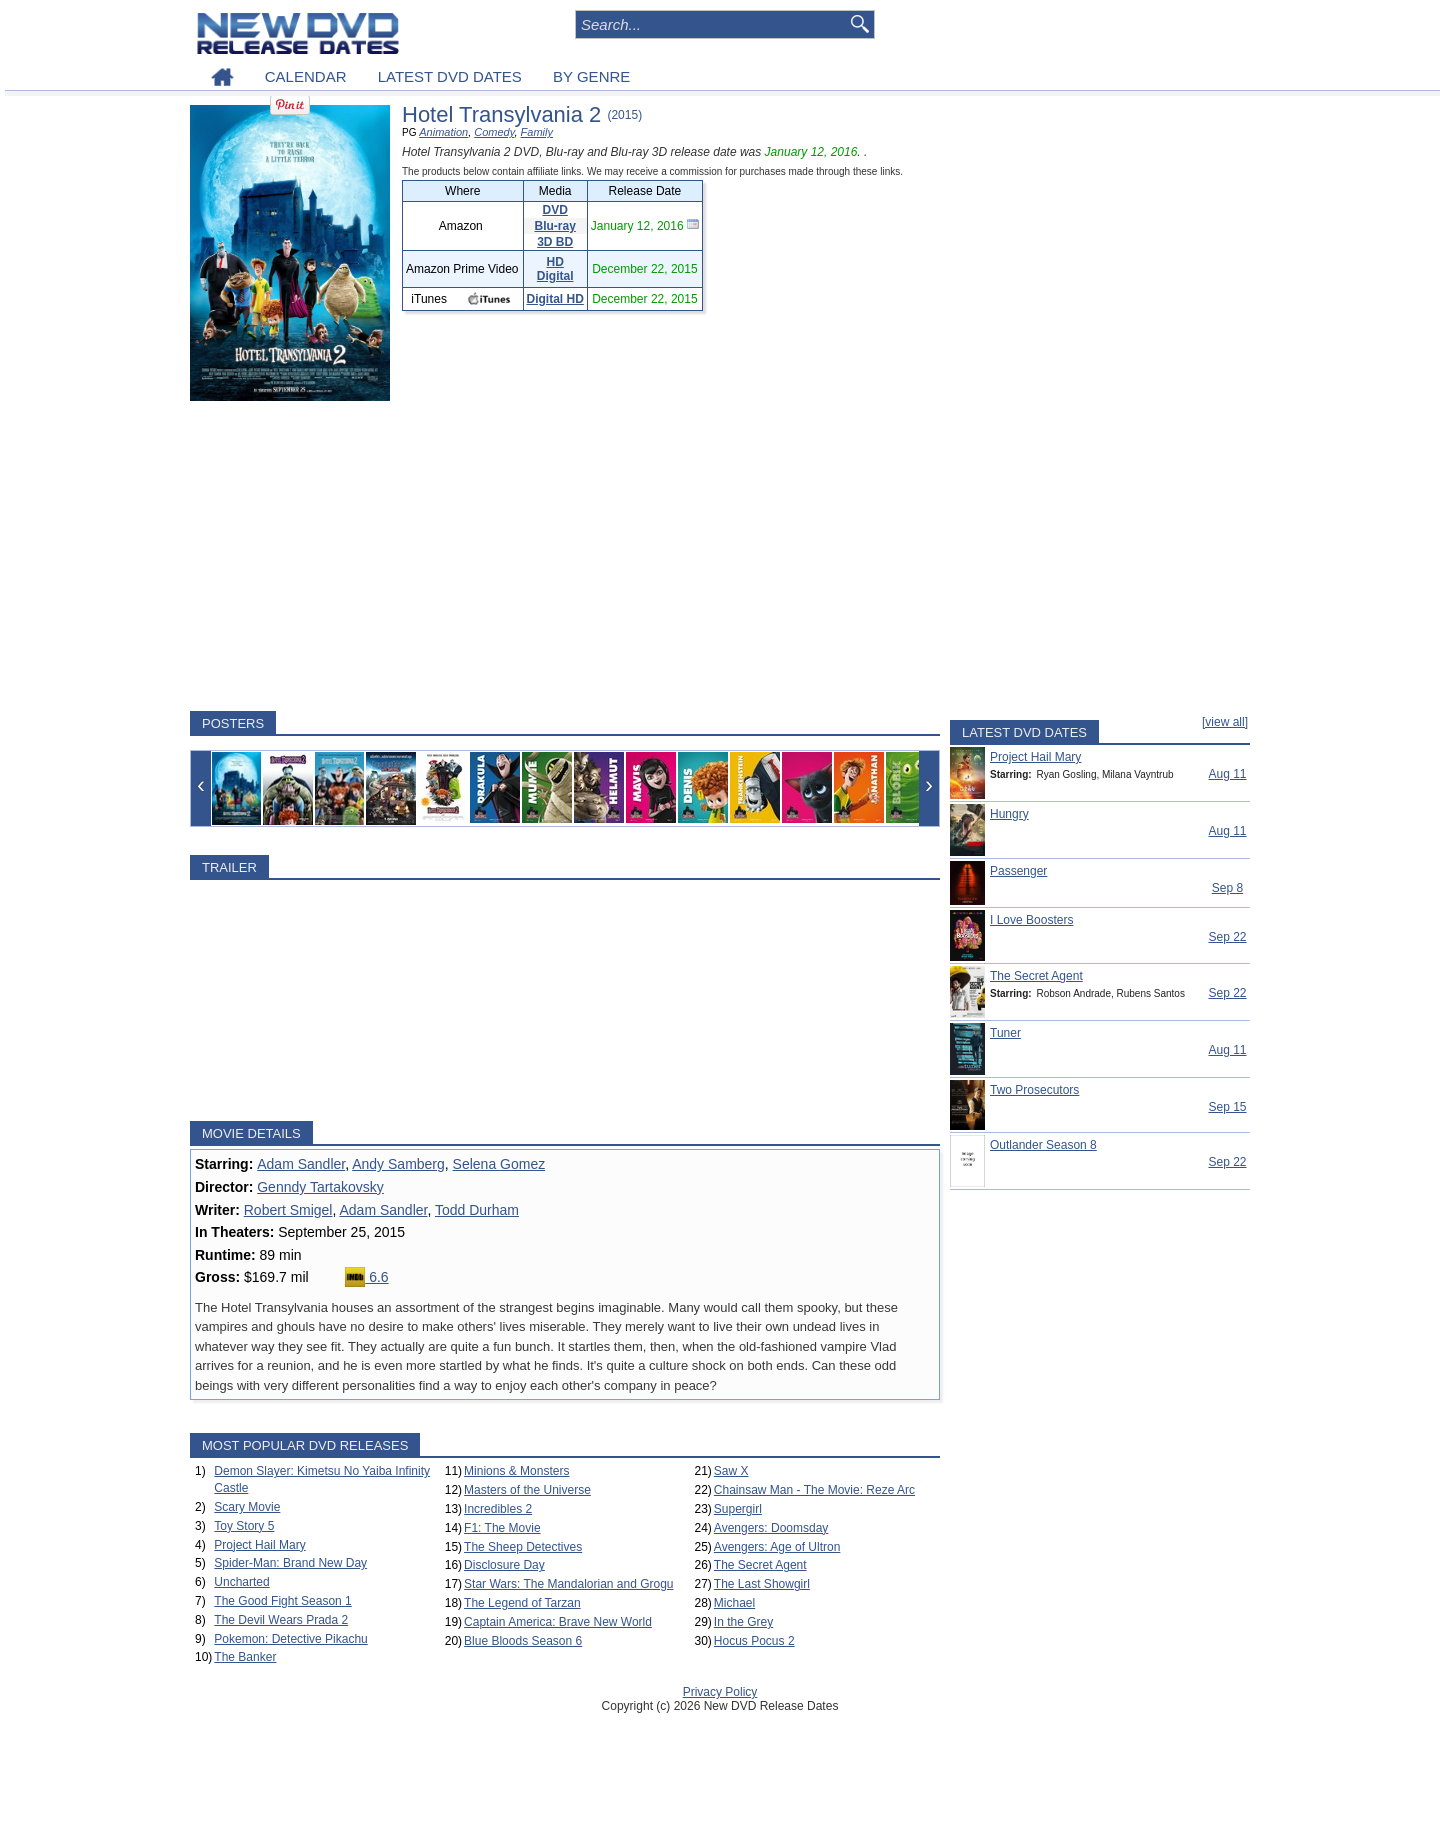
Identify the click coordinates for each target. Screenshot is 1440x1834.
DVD (555, 210)
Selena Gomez (499, 1164)
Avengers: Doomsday (771, 1528)
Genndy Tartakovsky (320, 1187)
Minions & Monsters (516, 1471)
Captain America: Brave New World (558, 1622)
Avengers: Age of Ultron (777, 1547)
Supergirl (738, 1509)
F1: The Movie (502, 1528)
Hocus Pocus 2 (754, 1641)
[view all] (1225, 722)
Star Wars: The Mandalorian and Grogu (568, 1584)
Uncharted (241, 1582)
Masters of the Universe (527, 1490)
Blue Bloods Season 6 (523, 1641)
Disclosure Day (504, 1565)
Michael (734, 1603)
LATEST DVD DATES (450, 76)
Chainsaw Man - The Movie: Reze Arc (814, 1490)
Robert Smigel (288, 1210)
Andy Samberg (398, 1164)
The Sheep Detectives (523, 1547)
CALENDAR (306, 76)
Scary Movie (247, 1507)
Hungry (1009, 814)
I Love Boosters (1031, 920)
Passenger (1018, 871)
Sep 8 (1227, 888)
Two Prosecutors (1034, 1090)
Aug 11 (1227, 774)
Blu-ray (555, 226)
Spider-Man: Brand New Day (290, 1563)
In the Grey (743, 1622)
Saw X (731, 1471)
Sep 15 (1227, 1107)
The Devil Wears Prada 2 (281, 1620)
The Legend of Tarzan (522, 1603)
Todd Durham (477, 1210)
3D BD (555, 242)
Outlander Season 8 (1043, 1145)
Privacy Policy (720, 1692)
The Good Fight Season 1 (282, 1601)
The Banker (245, 1657)
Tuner (1005, 1033)
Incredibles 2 (498, 1509)
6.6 (366, 1277)
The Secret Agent (760, 1565)
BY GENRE (591, 76)
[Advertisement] (565, 556)
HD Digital (555, 269)
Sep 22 (1227, 937)
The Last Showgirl (762, 1584)
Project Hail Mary (259, 1545)
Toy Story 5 (244, 1526)
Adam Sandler (301, 1164)
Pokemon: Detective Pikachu (290, 1639)
